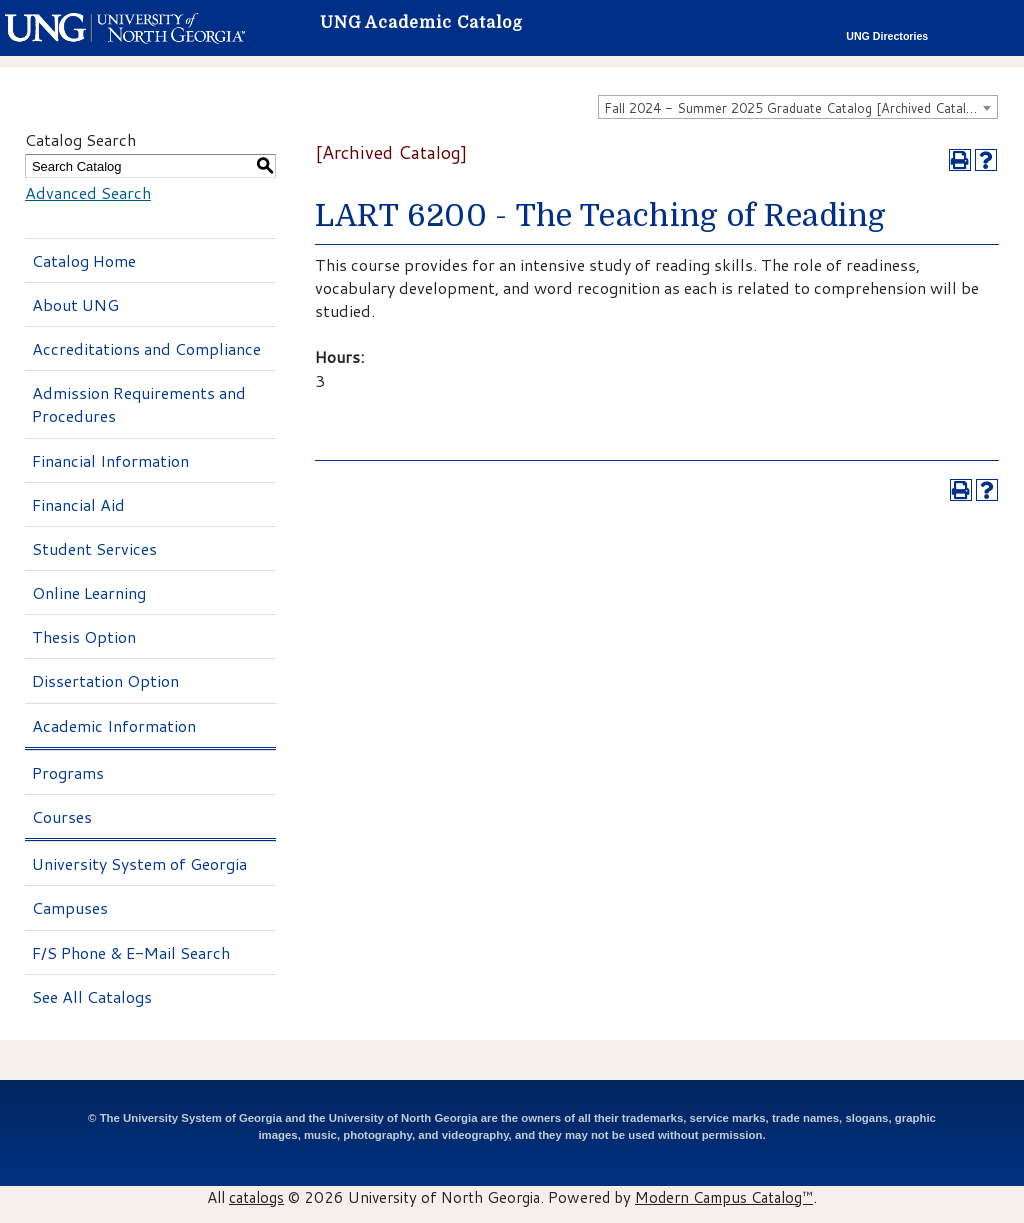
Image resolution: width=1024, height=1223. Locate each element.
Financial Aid (78, 504)
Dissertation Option (105, 680)
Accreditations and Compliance (146, 348)
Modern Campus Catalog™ (724, 1197)
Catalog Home (84, 260)
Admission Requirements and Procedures (139, 404)
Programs (68, 772)
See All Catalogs (92, 996)
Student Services (94, 548)
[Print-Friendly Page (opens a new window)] (960, 160)
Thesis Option (84, 636)
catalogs (256, 1197)
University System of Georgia (139, 863)
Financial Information (110, 460)
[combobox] (798, 107)
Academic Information (114, 725)
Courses (62, 816)
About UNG (75, 304)
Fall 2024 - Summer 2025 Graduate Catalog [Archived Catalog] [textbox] (795, 108)
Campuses (70, 907)
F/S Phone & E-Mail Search (131, 952)
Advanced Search (88, 192)
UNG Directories (887, 36)
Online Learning (89, 592)
